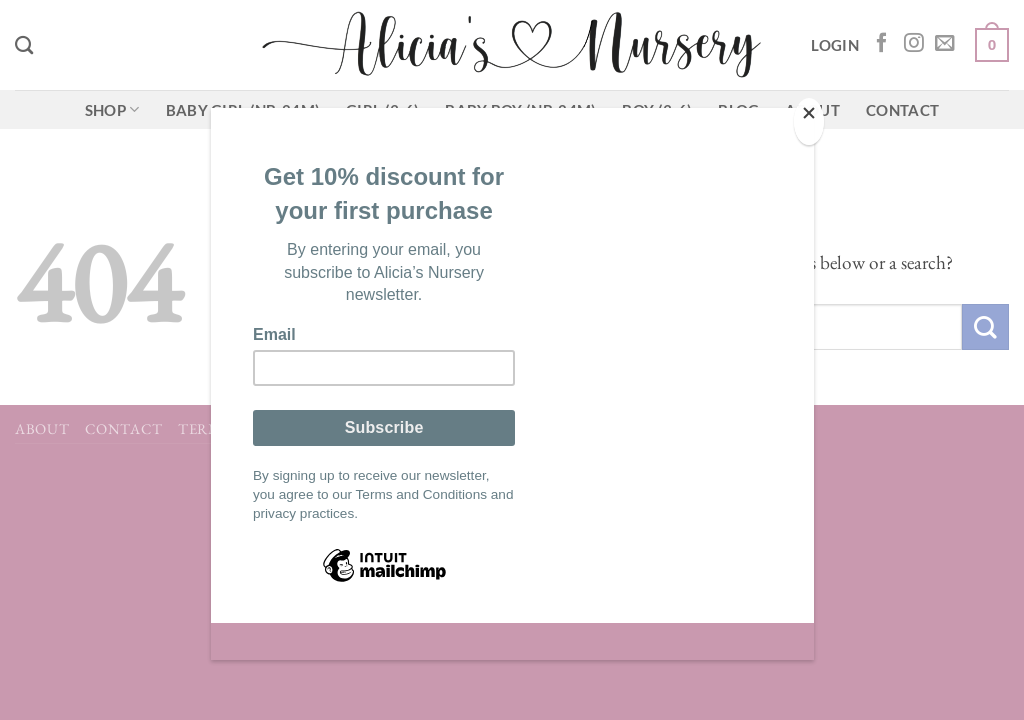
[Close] (809, 121)
